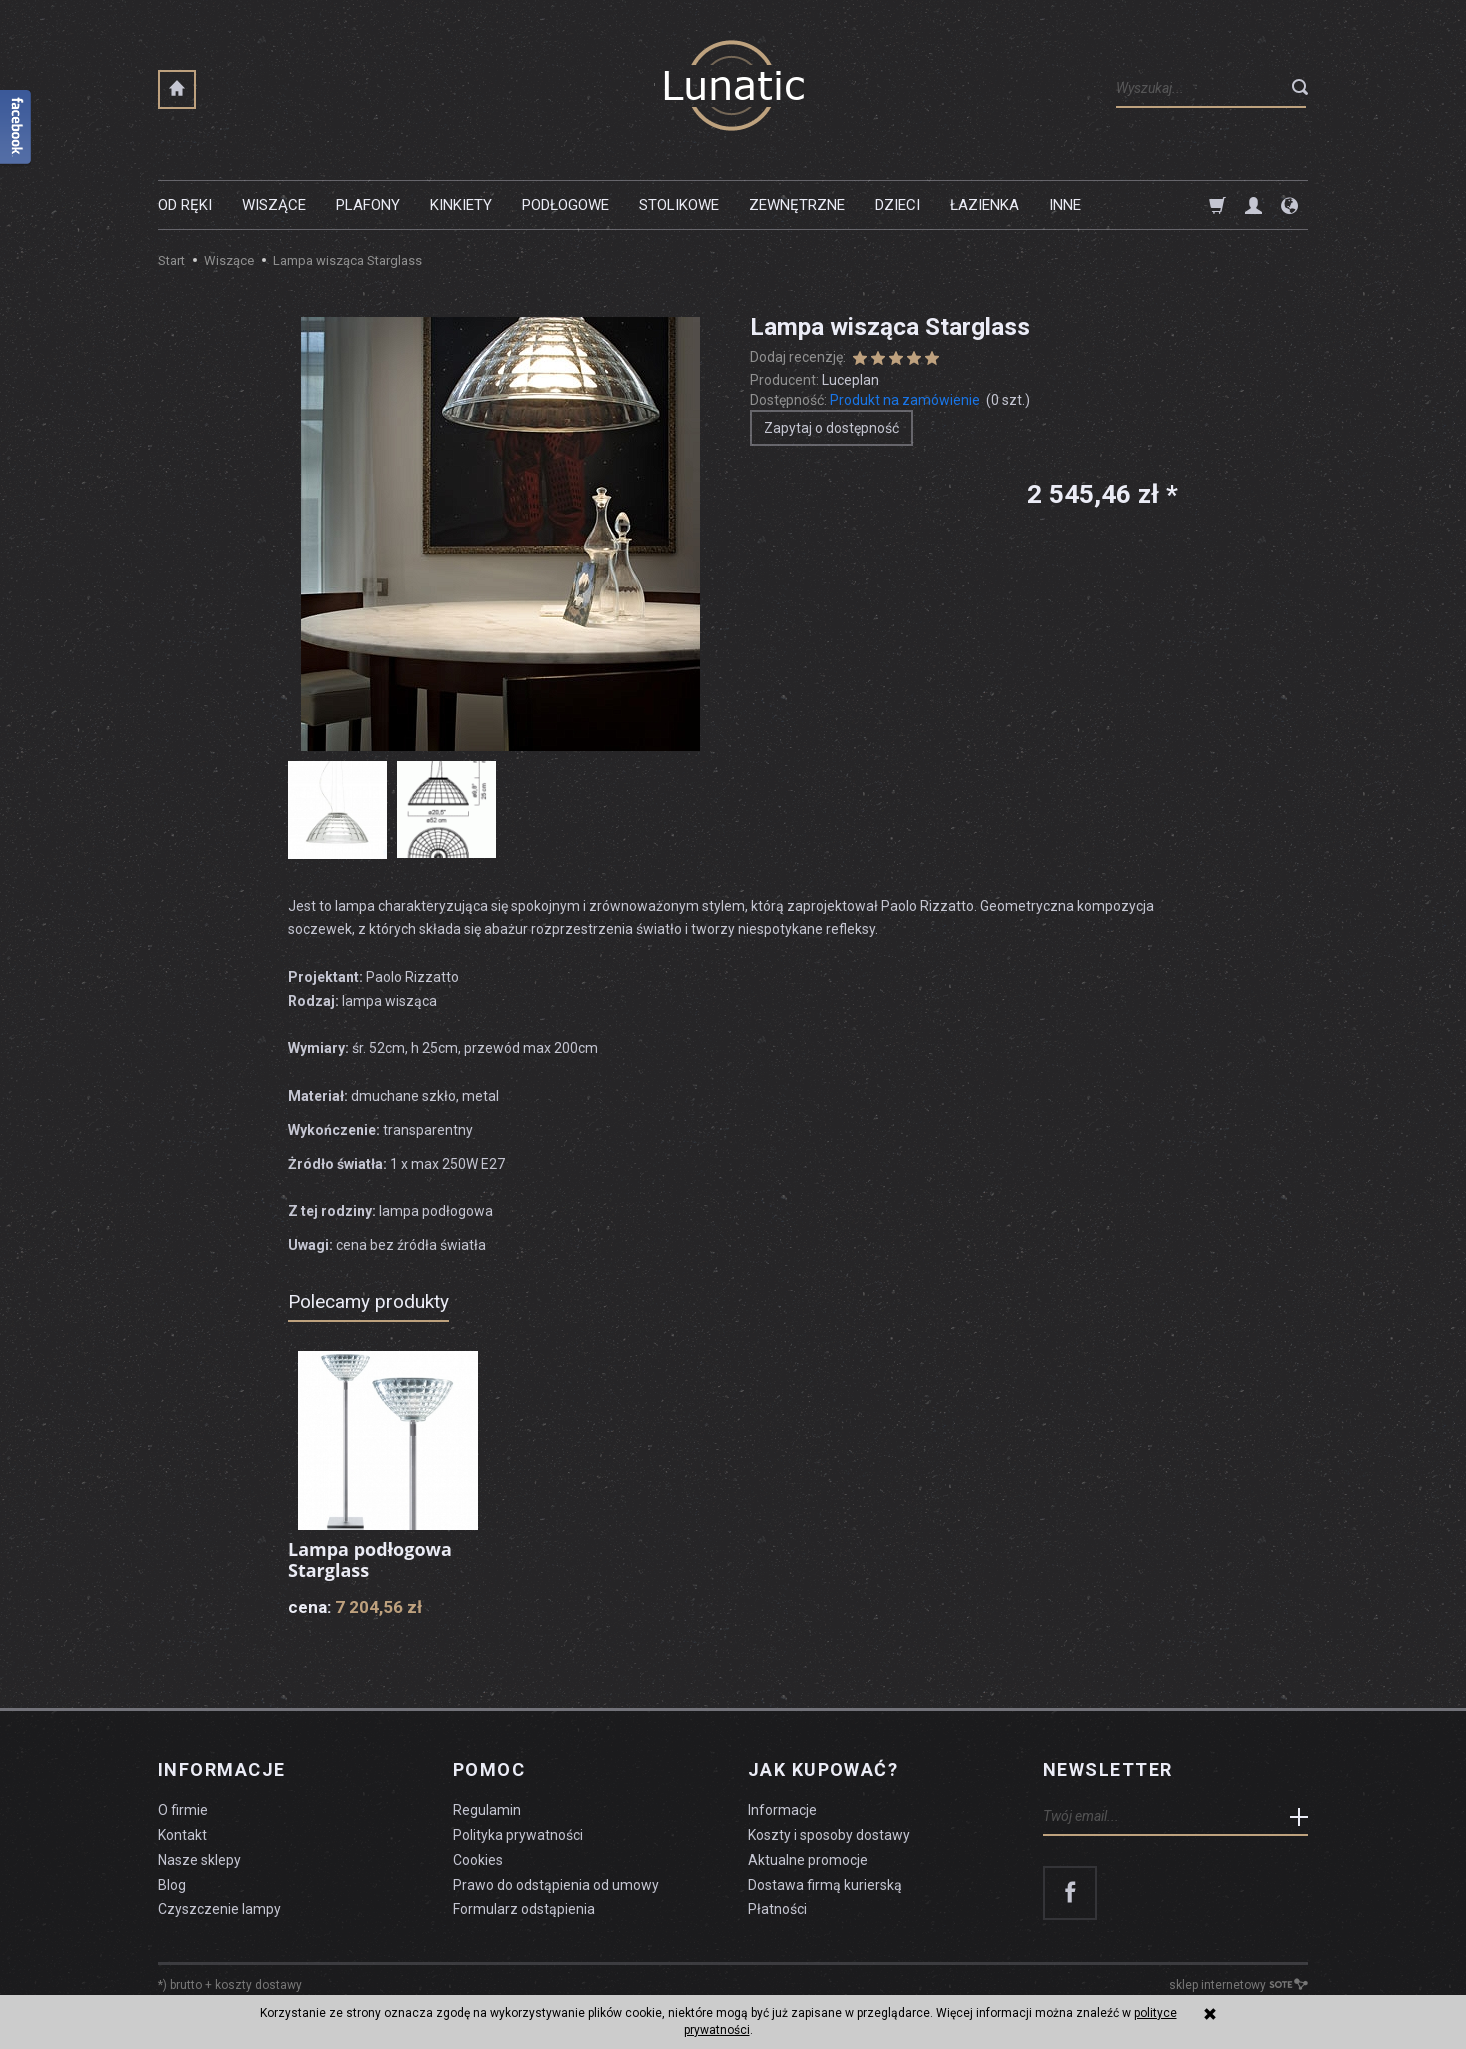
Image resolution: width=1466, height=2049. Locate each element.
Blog (172, 1885)
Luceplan (850, 380)
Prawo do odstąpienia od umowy (556, 1885)
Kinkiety (461, 205)
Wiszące (274, 205)
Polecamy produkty (368, 1301)
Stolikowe (679, 205)
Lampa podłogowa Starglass (370, 1560)
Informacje (221, 1770)
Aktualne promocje (808, 1860)
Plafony (368, 205)
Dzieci (897, 205)
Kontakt (182, 1835)
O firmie (183, 1810)
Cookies (478, 1860)
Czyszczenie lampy (219, 1909)
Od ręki (185, 205)
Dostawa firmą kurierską (825, 1885)
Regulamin (487, 1810)
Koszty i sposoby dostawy (829, 1835)
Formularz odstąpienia (524, 1909)
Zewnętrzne (797, 205)
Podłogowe (565, 205)
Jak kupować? (823, 1770)
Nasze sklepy (199, 1860)
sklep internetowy (1238, 1985)
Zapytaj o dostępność (831, 428)
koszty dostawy (258, 1985)
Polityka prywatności (518, 1835)
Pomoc (489, 1770)
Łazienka (984, 205)
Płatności (777, 1909)
